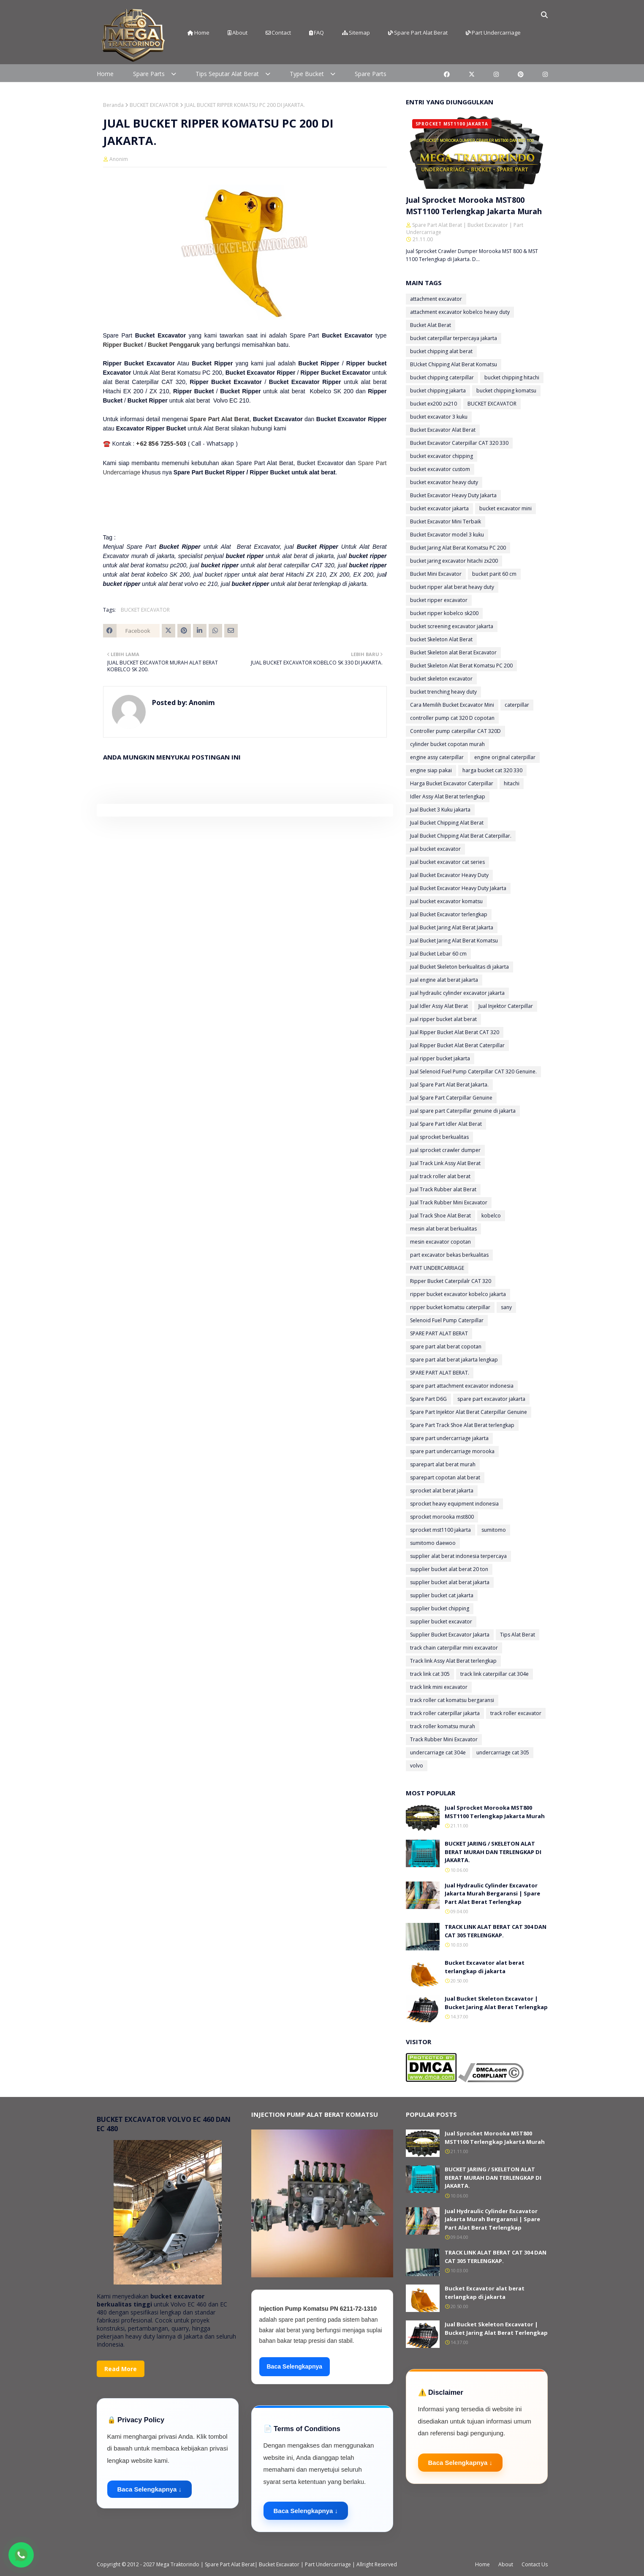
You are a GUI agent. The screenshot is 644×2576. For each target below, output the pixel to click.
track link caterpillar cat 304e (494, 1673)
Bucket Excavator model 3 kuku (447, 534)
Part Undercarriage (493, 32)
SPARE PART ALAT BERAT (439, 1333)
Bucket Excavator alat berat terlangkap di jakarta (484, 1967)
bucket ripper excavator (438, 600)
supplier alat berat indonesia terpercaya (458, 1556)
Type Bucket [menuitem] (307, 74)
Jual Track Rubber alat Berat (443, 1189)
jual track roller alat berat (440, 1176)
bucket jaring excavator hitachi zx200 (454, 560)
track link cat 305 (430, 1673)
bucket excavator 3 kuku (438, 416)
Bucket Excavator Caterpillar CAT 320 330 (459, 443)
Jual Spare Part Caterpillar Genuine (451, 1097)
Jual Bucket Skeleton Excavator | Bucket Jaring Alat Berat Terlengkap (496, 2003)
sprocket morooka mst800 (442, 1516)
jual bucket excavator (435, 848)
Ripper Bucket (123, 344)
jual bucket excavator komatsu (446, 901)
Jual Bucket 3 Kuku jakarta (440, 809)
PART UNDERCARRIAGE (437, 1268)
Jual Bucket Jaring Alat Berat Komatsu (454, 940)
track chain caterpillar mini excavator (454, 1647)
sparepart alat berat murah (443, 1464)
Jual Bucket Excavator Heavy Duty (449, 875)
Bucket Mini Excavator (436, 573)
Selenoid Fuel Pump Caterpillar (447, 1320)
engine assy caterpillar (437, 757)
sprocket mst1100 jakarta (440, 1529)
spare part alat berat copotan (445, 1346)
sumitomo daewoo (433, 1543)
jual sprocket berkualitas (439, 1137)
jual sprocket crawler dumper (445, 1150)
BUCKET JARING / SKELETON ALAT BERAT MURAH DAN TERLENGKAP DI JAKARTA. (493, 1852)
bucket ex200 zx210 (433, 403)
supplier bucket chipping (439, 1608)
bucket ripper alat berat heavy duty (452, 587)
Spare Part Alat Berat (418, 32)
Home (198, 32)
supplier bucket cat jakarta (441, 1595)
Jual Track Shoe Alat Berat (440, 1215)
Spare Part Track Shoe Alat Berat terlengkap (462, 1425)
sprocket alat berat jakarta (441, 1490)
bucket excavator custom (440, 469)
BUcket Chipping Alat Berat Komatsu (453, 364)
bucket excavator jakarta (439, 508)
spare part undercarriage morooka (452, 1451)
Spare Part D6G (428, 1398)
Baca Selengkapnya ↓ (149, 2489)
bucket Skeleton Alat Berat (441, 639)
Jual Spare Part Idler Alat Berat (446, 1123)
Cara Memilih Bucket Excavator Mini (452, 704)
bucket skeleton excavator (441, 678)
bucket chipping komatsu (506, 390)
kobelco (491, 1215)
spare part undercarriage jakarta (449, 1438)
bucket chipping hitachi (511, 377)
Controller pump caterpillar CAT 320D (455, 731)
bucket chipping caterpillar (442, 377)
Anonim (118, 159)
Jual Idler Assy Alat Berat (439, 1006)
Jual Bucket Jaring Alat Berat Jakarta (451, 927)
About (237, 32)
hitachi (511, 783)
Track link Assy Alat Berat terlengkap (453, 1660)
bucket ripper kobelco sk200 (444, 613)
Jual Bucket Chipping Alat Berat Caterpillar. (460, 835)
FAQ (316, 32)
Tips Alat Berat (517, 1634)
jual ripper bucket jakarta (440, 1058)
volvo (416, 1765)
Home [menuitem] (105, 74)
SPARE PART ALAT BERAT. (439, 1372)
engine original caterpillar (504, 757)
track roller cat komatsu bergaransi (452, 1700)
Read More (120, 2369)
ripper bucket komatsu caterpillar (450, 1307)
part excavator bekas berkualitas (449, 1254)
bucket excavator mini (505, 508)
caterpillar (517, 704)
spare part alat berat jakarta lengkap (454, 1359)
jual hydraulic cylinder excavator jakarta (457, 993)
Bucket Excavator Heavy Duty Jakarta (453, 495)
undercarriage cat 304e (438, 1752)
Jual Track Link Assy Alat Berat (445, 1163)
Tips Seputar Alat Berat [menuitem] (227, 74)
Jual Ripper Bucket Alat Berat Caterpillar (457, 1045)
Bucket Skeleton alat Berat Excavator (453, 652)
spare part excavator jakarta (491, 1398)
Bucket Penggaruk (174, 344)
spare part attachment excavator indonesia (462, 1385)
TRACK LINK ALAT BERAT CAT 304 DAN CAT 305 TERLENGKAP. (495, 1931)
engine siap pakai (431, 770)
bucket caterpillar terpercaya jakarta (453, 338)
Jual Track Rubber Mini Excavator (448, 1202)
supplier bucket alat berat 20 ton (449, 1569)
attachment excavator (436, 298)
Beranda (113, 105)
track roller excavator (515, 1713)
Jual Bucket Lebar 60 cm (438, 953)
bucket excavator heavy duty (444, 482)
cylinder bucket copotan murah (447, 744)
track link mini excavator (438, 1687)
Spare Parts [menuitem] (149, 74)
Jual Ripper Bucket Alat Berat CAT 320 (454, 1032)
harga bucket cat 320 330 (492, 770)
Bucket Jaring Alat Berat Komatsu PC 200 (458, 547)
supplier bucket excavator (441, 1621)
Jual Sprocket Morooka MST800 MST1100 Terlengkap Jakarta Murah (474, 205)
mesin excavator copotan (440, 1241)
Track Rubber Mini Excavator (444, 1739)
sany (506, 1307)
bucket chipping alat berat (441, 351)
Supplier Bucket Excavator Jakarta (449, 1634)
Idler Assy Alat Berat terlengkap (447, 796)
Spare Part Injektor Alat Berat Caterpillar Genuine (468, 1412)
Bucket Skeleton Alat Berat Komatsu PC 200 (461, 665)
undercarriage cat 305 (502, 1752)
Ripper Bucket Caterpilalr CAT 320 (450, 1281)
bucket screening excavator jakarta (451, 626)
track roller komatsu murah (442, 1726)
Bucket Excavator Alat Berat (443, 429)
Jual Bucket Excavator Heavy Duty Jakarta (458, 888)
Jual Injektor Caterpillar (505, 1006)
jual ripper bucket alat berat (443, 1019)
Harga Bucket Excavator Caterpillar (451, 783)
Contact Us (535, 2564)
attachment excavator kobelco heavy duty (460, 312)
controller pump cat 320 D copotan (452, 718)
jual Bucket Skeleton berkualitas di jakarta (459, 966)
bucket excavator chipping (441, 456)
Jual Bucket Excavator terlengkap (448, 914)
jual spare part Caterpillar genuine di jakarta (463, 1110)
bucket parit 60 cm (494, 573)
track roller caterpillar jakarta (445, 1713)
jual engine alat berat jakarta (444, 979)
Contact (278, 32)
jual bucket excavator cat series (447, 862)
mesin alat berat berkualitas (443, 1228)
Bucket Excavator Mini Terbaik (445, 521)
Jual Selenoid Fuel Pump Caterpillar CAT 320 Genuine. (473, 1071)
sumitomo (493, 1529)
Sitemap (356, 32)
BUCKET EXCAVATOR (154, 105)
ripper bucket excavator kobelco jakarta (458, 1294)
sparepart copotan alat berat (445, 1477)
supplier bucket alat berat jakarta (449, 1582)
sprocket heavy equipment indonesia (454, 1503)
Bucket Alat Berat (430, 325)
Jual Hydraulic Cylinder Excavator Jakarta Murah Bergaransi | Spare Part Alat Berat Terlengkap (492, 1894)
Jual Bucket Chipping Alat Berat (447, 822)
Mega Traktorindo (178, 2564)
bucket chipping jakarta (438, 390)
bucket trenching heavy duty (443, 691)
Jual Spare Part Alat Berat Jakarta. (449, 1084)
